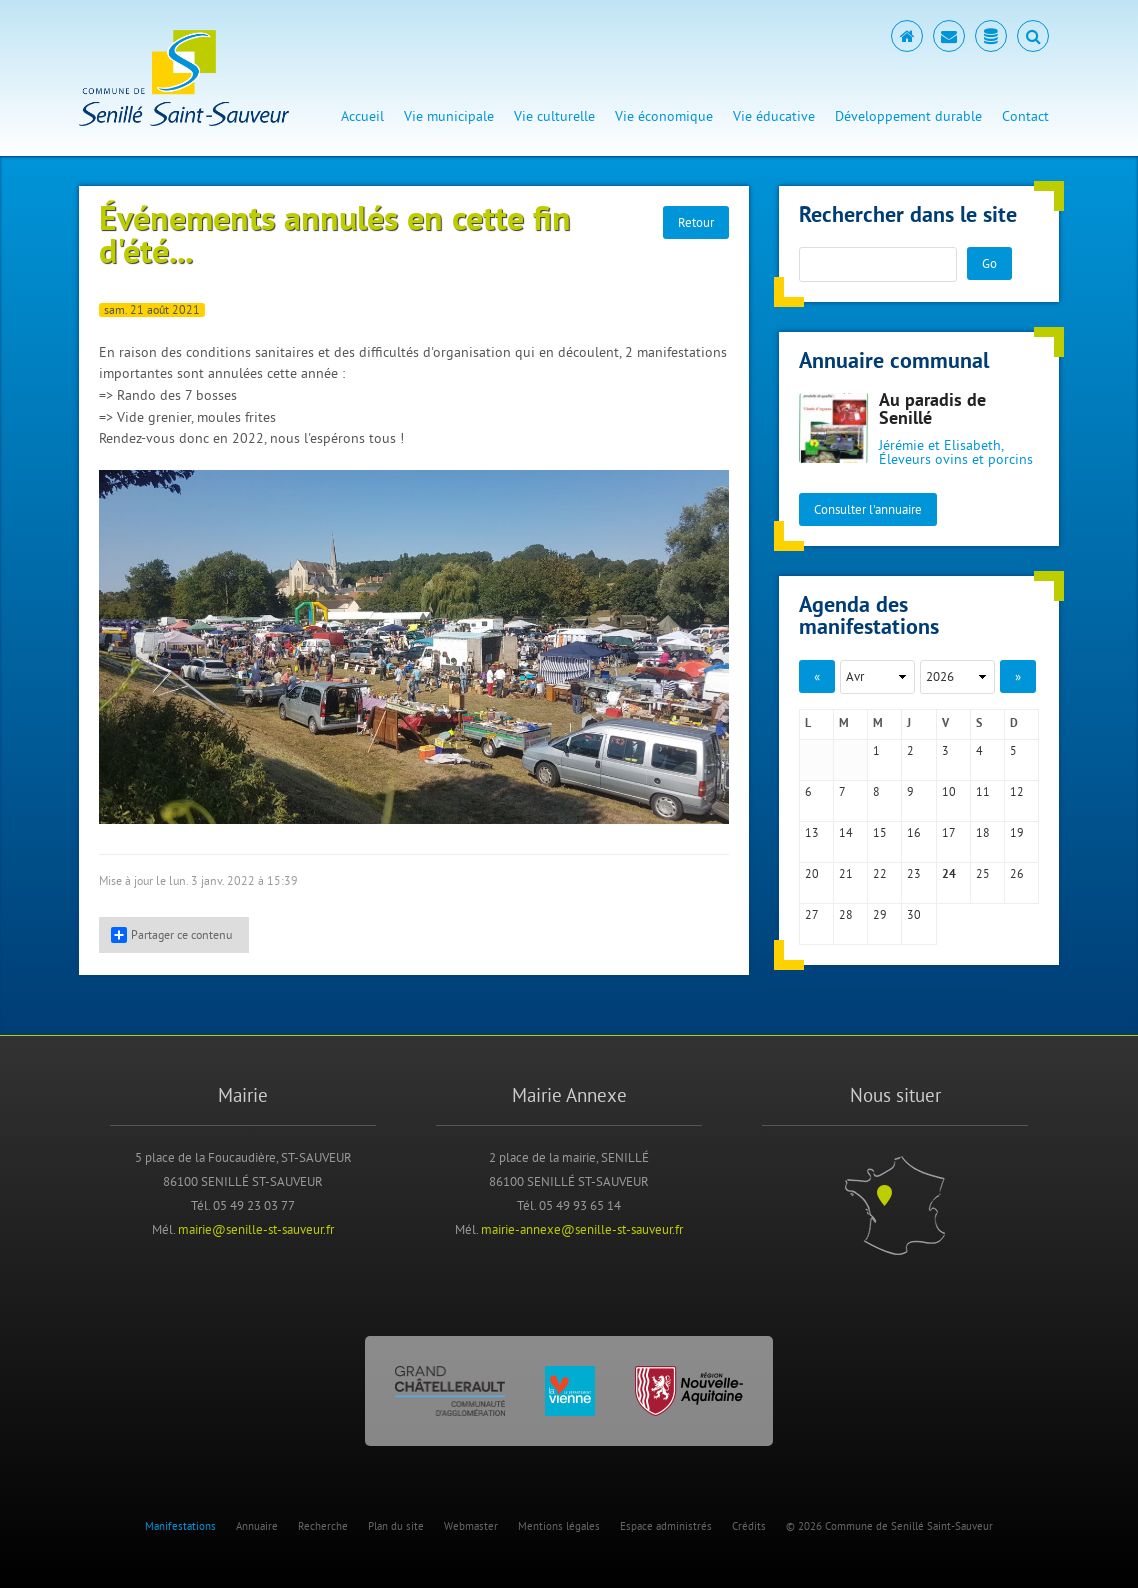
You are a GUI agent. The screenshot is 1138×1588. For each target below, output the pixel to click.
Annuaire (257, 1526)
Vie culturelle (554, 116)
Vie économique (664, 116)
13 (812, 832)
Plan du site (396, 1526)
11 (983, 791)
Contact (1025, 116)
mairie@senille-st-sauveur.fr (256, 1229)
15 (880, 832)
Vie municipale (449, 116)
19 (1017, 832)
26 (1017, 873)
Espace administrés (666, 1526)
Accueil (362, 116)
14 (846, 832)
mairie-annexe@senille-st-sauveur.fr (582, 1229)
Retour (696, 222)
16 (914, 832)
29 (880, 914)
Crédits (749, 1526)
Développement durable (908, 116)
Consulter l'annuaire (868, 509)
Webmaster (471, 1526)
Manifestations (180, 1526)
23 (914, 873)
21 (846, 873)
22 (880, 873)
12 (1017, 791)
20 (812, 873)
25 (983, 873)
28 (846, 914)
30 (914, 914)
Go (989, 263)
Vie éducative (774, 116)
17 (949, 832)
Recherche (323, 1526)
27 (812, 914)
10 (949, 791)
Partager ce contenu (171, 935)
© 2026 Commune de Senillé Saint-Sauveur (889, 1526)
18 (983, 832)
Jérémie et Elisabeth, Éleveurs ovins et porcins (956, 452)
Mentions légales (559, 1526)
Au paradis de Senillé (932, 410)
